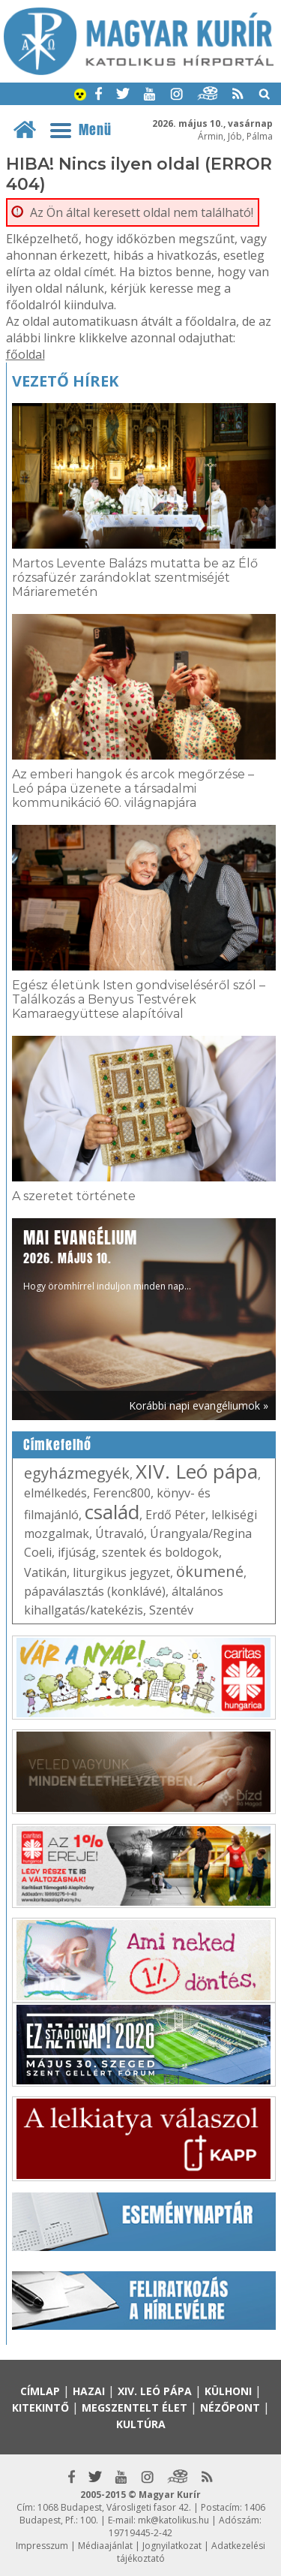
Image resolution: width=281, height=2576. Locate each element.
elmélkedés (55, 1493)
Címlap (40, 2391)
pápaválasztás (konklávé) (95, 1591)
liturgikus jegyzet (121, 1572)
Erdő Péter (175, 1514)
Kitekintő (40, 2407)
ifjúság (77, 1552)
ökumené (210, 1571)
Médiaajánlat (105, 2545)
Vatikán (45, 1572)
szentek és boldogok (160, 1552)
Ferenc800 (122, 1493)
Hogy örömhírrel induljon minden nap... (107, 1259)
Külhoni (228, 2391)
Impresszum (42, 2545)
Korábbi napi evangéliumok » (198, 1405)
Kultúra (141, 2424)
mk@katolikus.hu (173, 2520)
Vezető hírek (65, 381)
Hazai (89, 2391)
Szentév (171, 1610)
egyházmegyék (77, 1473)
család (112, 1511)
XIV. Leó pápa (197, 1471)
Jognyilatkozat (172, 2545)
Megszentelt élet (134, 2407)
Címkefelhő (57, 1445)
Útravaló (119, 1533)
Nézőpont (230, 2407)
